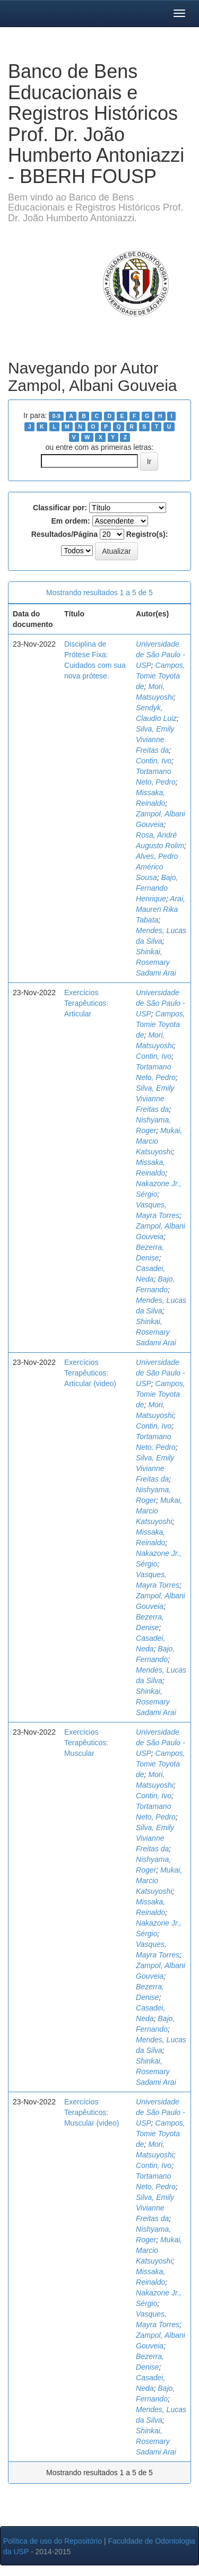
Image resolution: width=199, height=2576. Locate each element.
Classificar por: (60, 507)
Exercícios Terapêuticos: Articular (86, 1003)
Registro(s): (147, 534)
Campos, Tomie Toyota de (160, 676)
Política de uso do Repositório (52, 2541)
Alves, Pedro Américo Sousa (157, 867)
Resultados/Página (64, 534)
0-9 (56, 416)
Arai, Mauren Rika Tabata (160, 909)
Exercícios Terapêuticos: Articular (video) (90, 1373)
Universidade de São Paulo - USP (160, 654)
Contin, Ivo (153, 760)
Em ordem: (70, 521)
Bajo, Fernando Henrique (157, 888)
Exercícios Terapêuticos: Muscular (86, 1742)
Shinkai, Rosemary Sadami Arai (156, 962)
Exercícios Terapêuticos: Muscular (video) (91, 2112)
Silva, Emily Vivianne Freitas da (155, 739)
